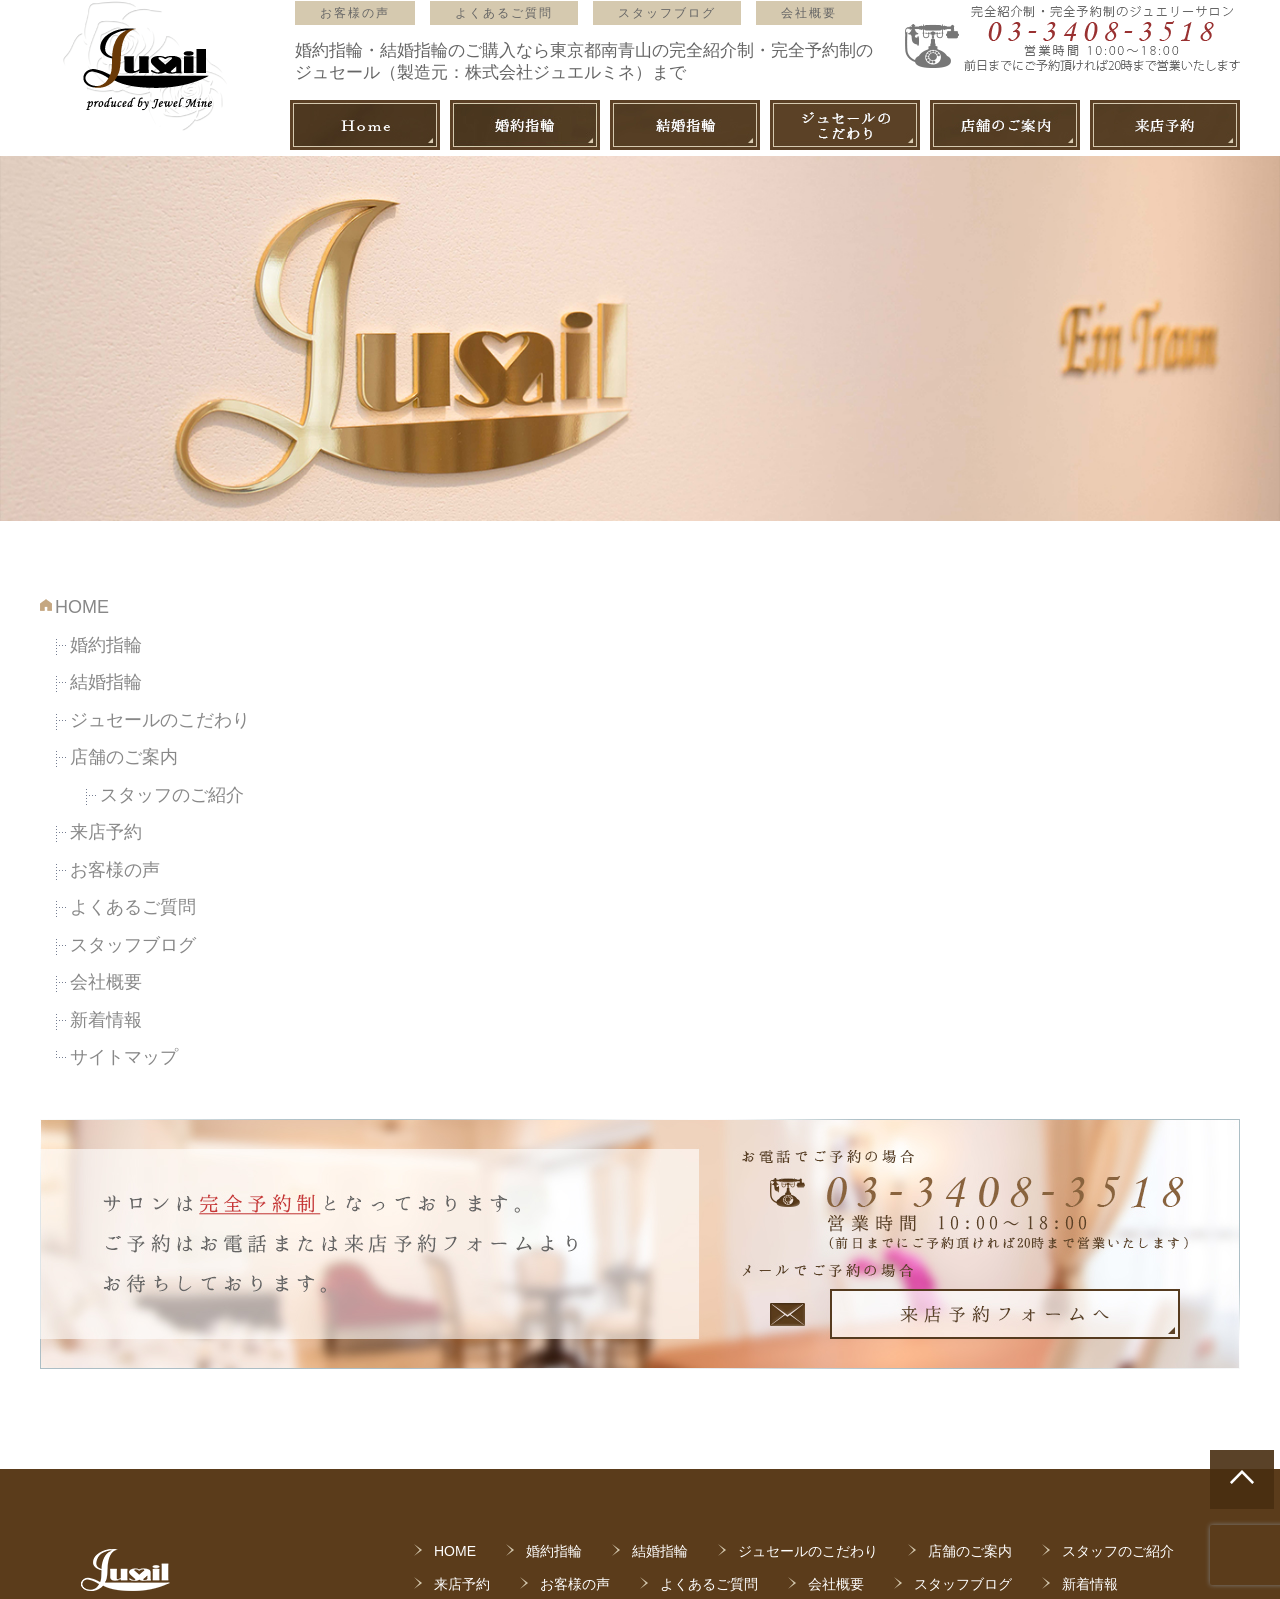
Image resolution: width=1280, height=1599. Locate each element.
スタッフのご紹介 (172, 795)
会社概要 (809, 13)
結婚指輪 (106, 682)
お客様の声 (355, 13)
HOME (82, 607)
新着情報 (106, 1020)
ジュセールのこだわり (160, 720)
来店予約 (106, 832)
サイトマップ (124, 1057)
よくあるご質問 (504, 13)
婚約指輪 (106, 645)
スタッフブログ (667, 13)
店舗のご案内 (124, 757)
